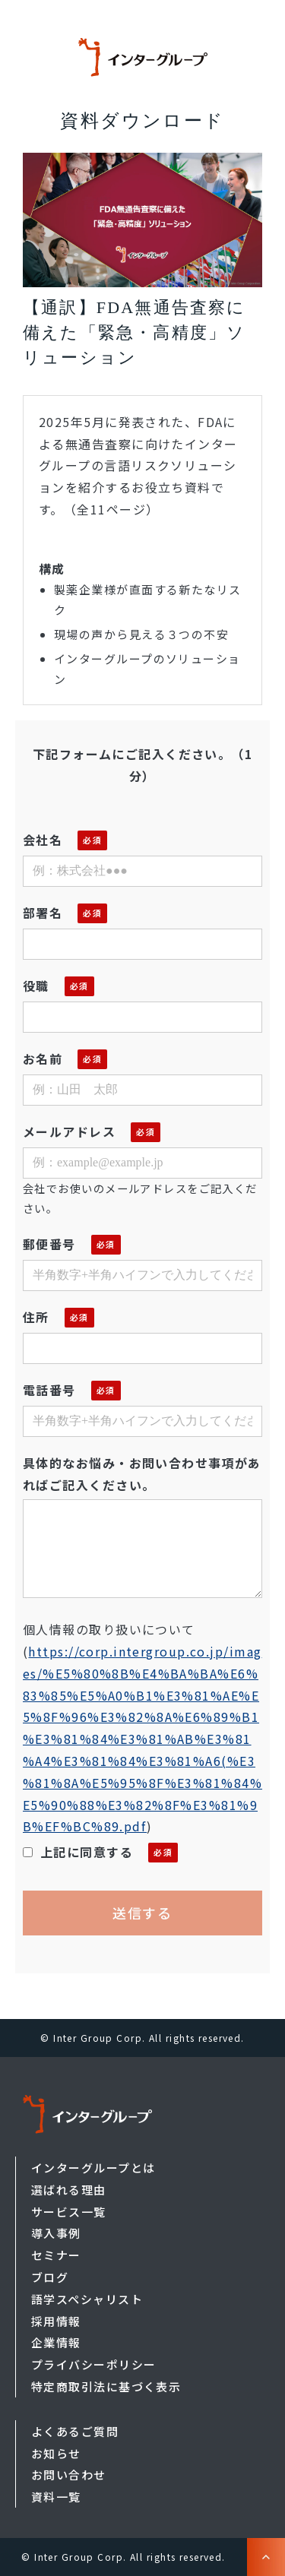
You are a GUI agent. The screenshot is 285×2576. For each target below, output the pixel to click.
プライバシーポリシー (93, 2364)
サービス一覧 (68, 2212)
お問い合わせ (68, 2475)
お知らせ (56, 2453)
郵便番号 (49, 1244)
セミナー (56, 2255)
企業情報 (56, 2342)
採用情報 (56, 2321)
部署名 (42, 912)
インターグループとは (93, 2168)
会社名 (42, 840)
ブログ (49, 2277)
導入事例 (56, 2233)
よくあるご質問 (75, 2431)
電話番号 (49, 1390)
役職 (36, 985)
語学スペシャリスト (87, 2299)
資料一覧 (56, 2497)
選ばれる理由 (68, 2190)
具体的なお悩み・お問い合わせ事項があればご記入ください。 (142, 1474)
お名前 (42, 1058)
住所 (36, 1317)
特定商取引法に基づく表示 (106, 2386)
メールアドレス (69, 1131)
